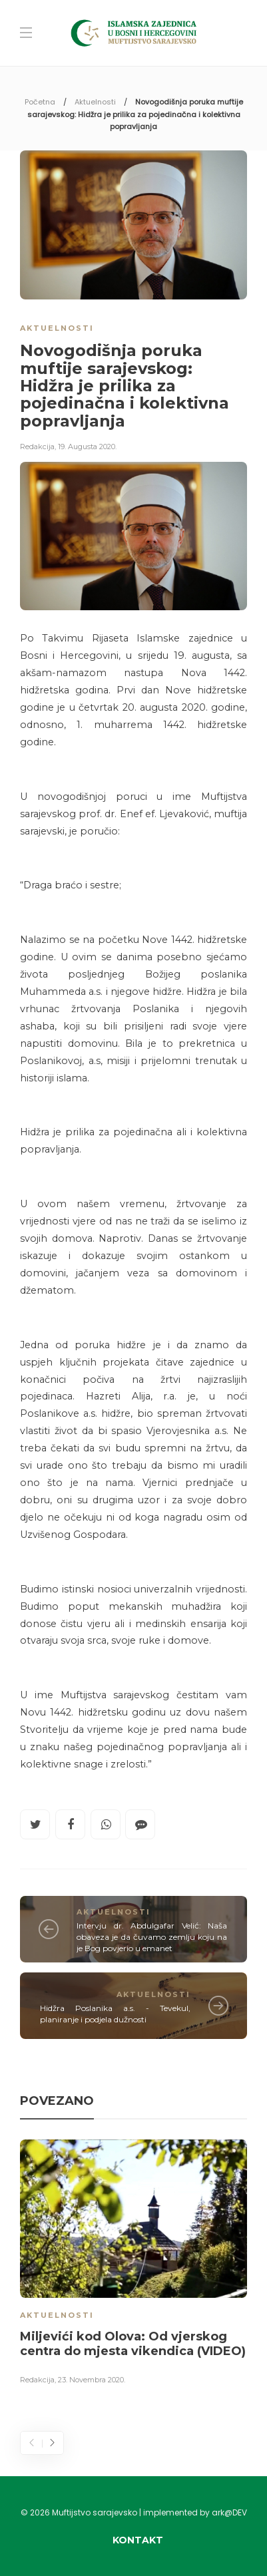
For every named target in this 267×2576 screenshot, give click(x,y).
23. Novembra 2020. (91, 2379)
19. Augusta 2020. (87, 446)
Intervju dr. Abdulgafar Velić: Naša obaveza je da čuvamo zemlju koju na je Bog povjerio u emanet (152, 1937)
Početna (40, 101)
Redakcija (37, 446)
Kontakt (138, 2540)
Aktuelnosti (95, 101)
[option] (133, 2264)
